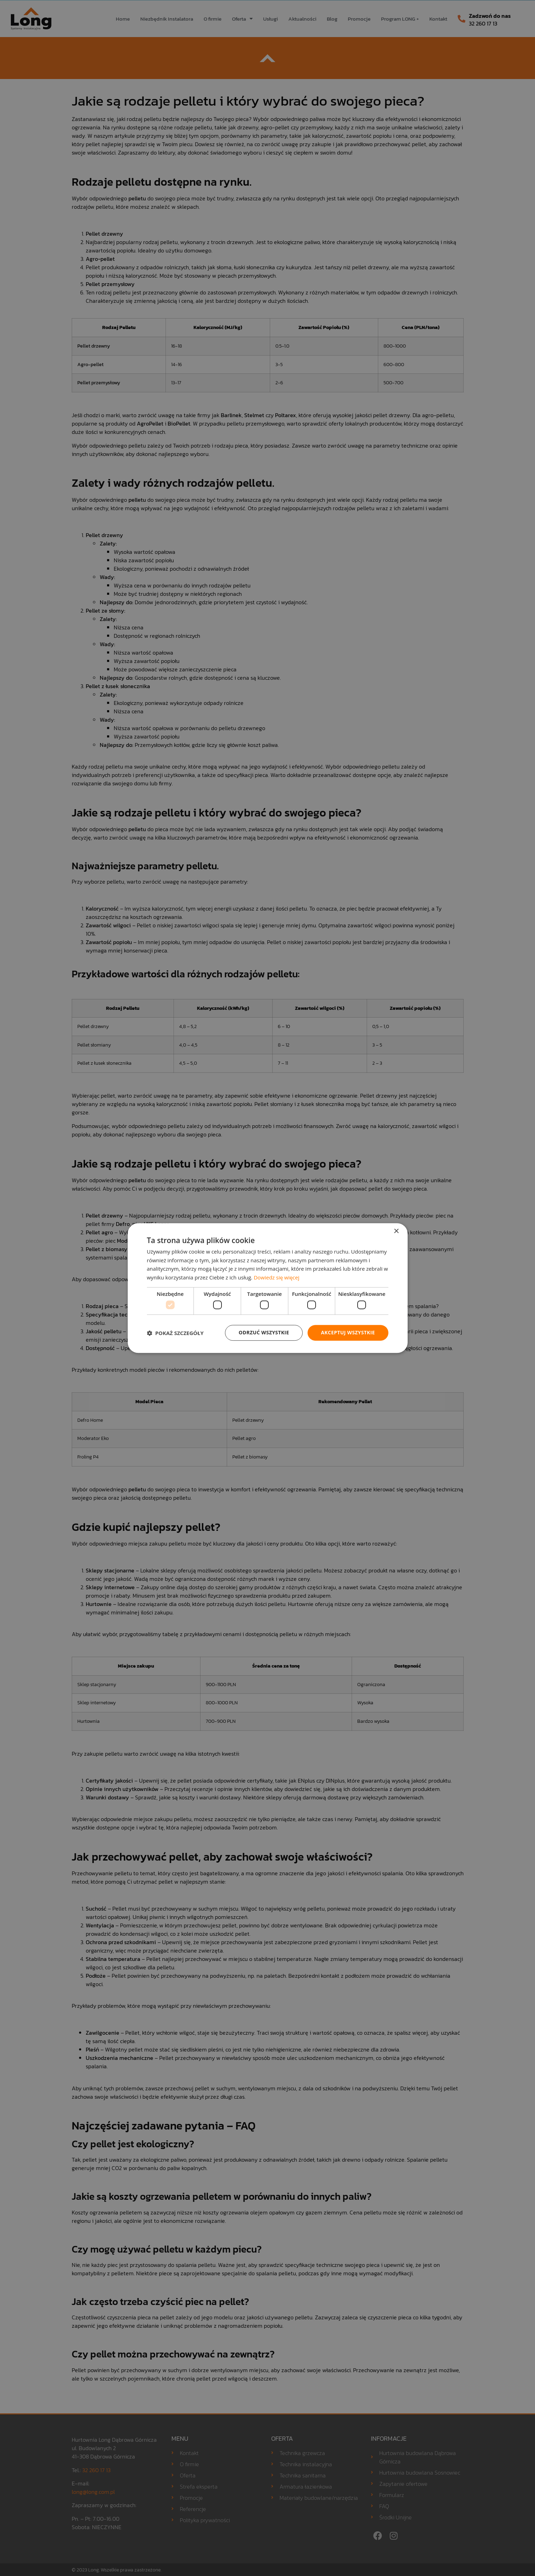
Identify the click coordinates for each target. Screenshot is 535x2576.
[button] (175, 1333)
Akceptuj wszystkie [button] (348, 1332)
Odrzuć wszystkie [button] (264, 1332)
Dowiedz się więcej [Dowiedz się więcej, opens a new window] (276, 1277)
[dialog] (267, 1288)
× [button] (396, 1231)
